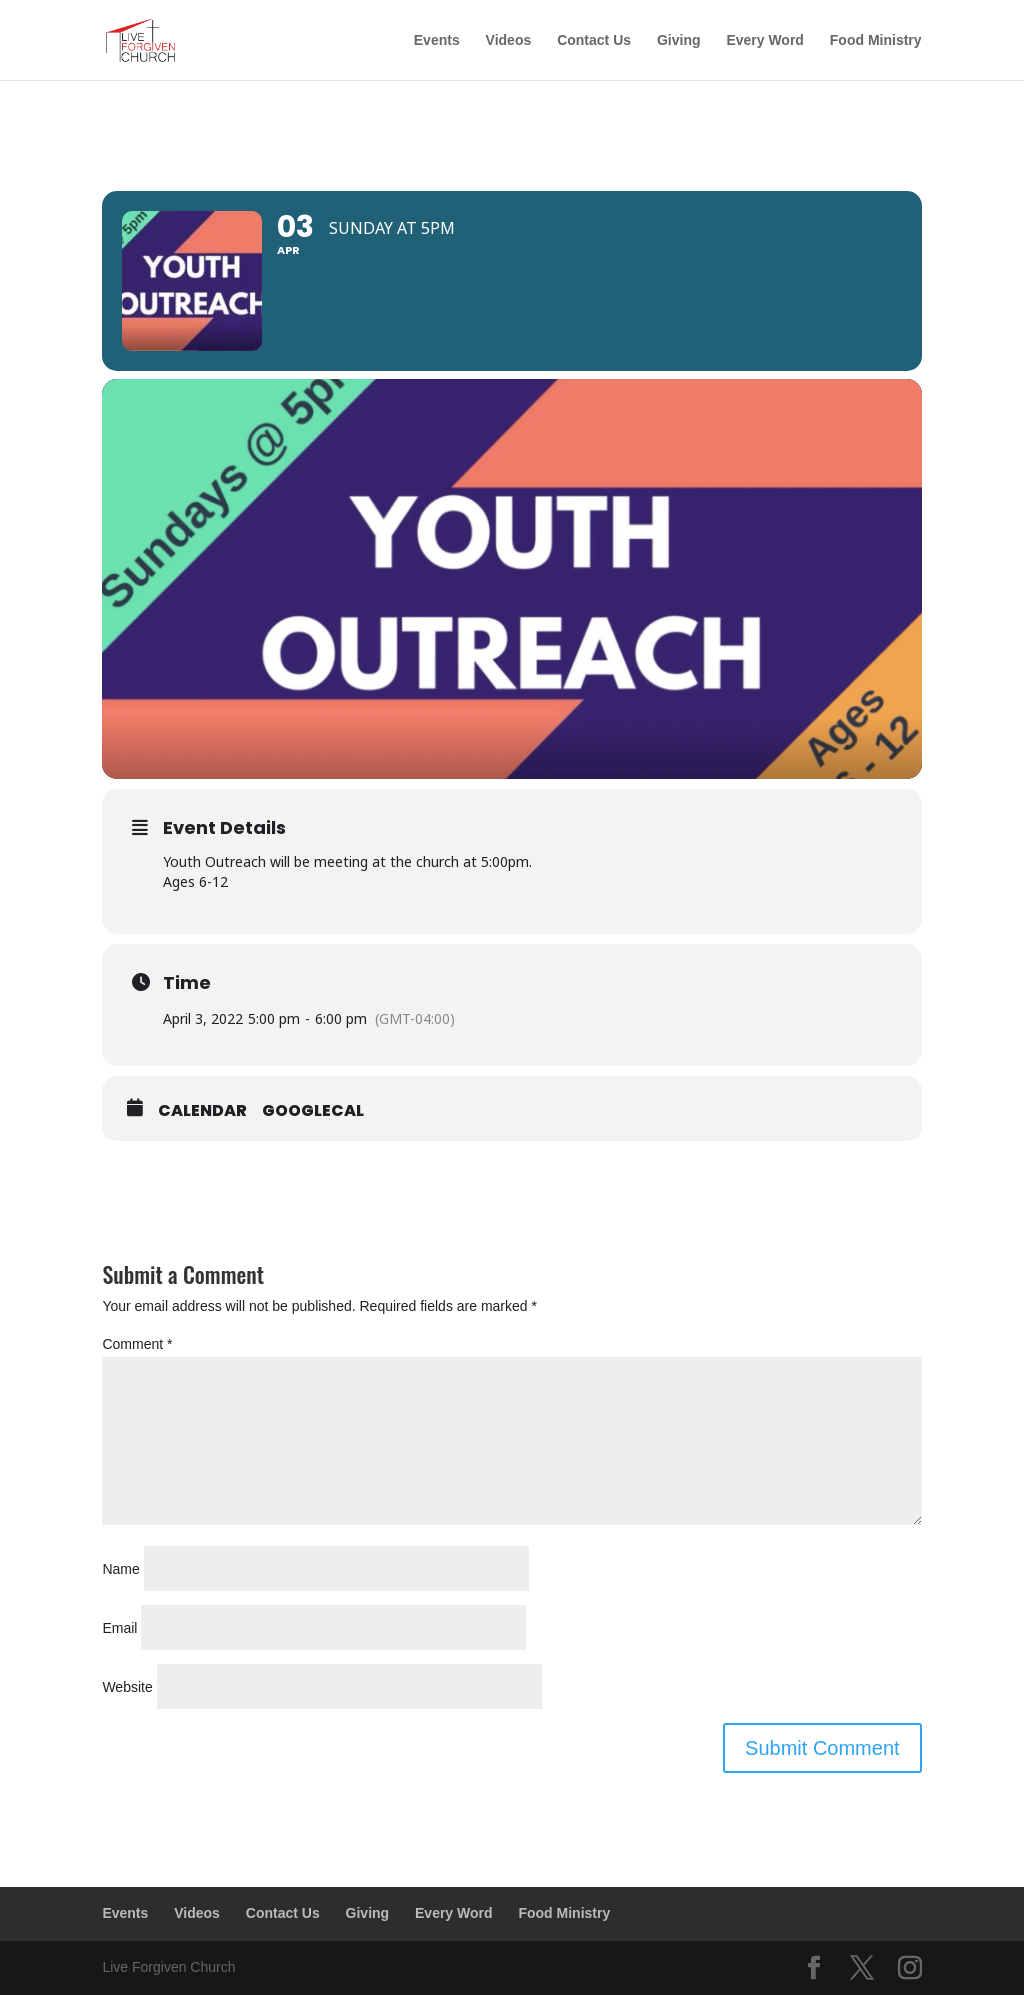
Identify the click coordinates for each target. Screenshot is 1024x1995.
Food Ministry (876, 40)
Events (437, 40)
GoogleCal (313, 1111)
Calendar (202, 1111)
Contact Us (594, 40)
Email (119, 1628)
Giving (679, 40)
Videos (509, 40)
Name (120, 1569)
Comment (137, 1344)
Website (127, 1687)
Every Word (765, 40)
